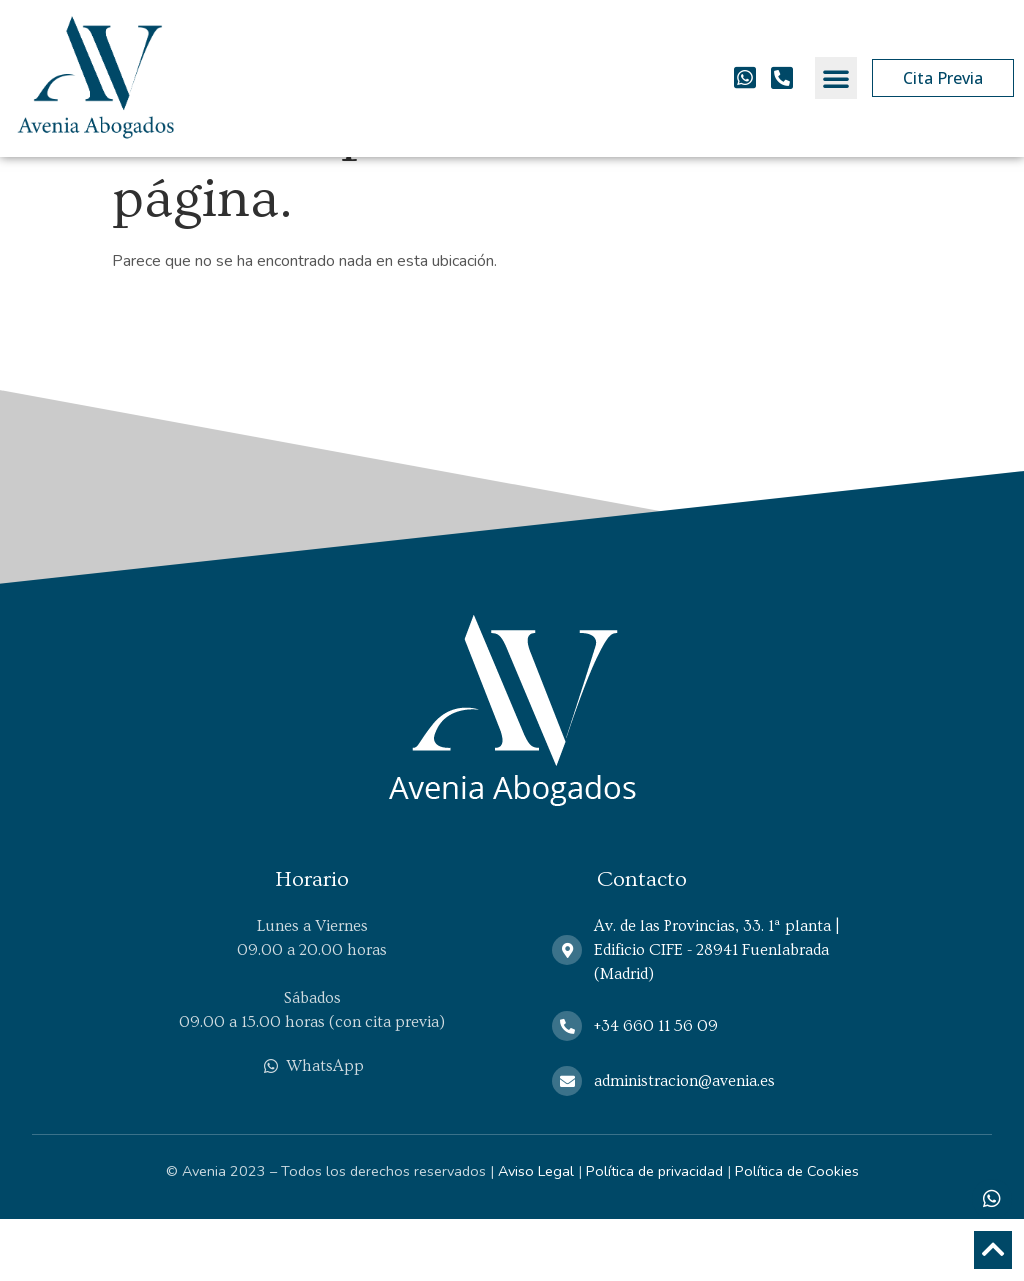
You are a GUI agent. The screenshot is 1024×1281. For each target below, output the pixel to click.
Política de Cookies (797, 1233)
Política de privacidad (654, 1233)
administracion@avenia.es (684, 1143)
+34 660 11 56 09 (656, 1088)
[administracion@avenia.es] (567, 1143)
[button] (836, 78)
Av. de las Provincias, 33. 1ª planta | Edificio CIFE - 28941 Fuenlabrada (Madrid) (717, 1012)
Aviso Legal (536, 1233)
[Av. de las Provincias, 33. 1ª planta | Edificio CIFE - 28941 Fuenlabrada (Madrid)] (567, 1012)
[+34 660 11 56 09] (567, 1088)
